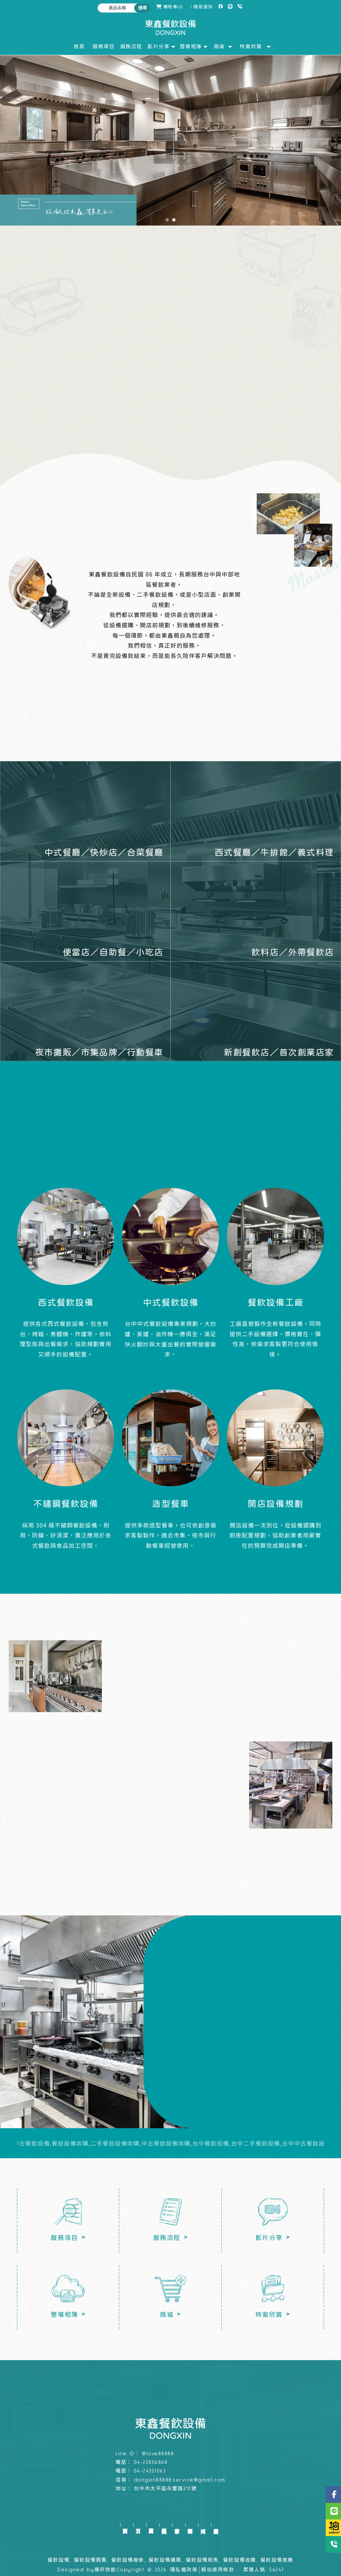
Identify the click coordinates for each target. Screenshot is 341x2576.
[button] (167, 220)
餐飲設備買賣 (90, 2560)
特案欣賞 (216, 2525)
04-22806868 (151, 2462)
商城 (203, 2525)
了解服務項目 (170, 380)
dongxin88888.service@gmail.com (179, 2480)
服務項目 (151, 2525)
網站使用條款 (217, 2569)
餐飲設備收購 (239, 2560)
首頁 (138, 2525)
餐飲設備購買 (165, 2560)
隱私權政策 (184, 2569)
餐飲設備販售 (202, 2560)
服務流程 (164, 2525)
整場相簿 (190, 2525)
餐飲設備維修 (127, 2560)
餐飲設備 (59, 2560)
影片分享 (177, 2525)
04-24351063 (150, 2471)
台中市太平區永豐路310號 (165, 2488)
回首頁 (125, 2525)
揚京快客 (105, 2569)
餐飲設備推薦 (276, 2560)
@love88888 (158, 2453)
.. (238, 2569)
